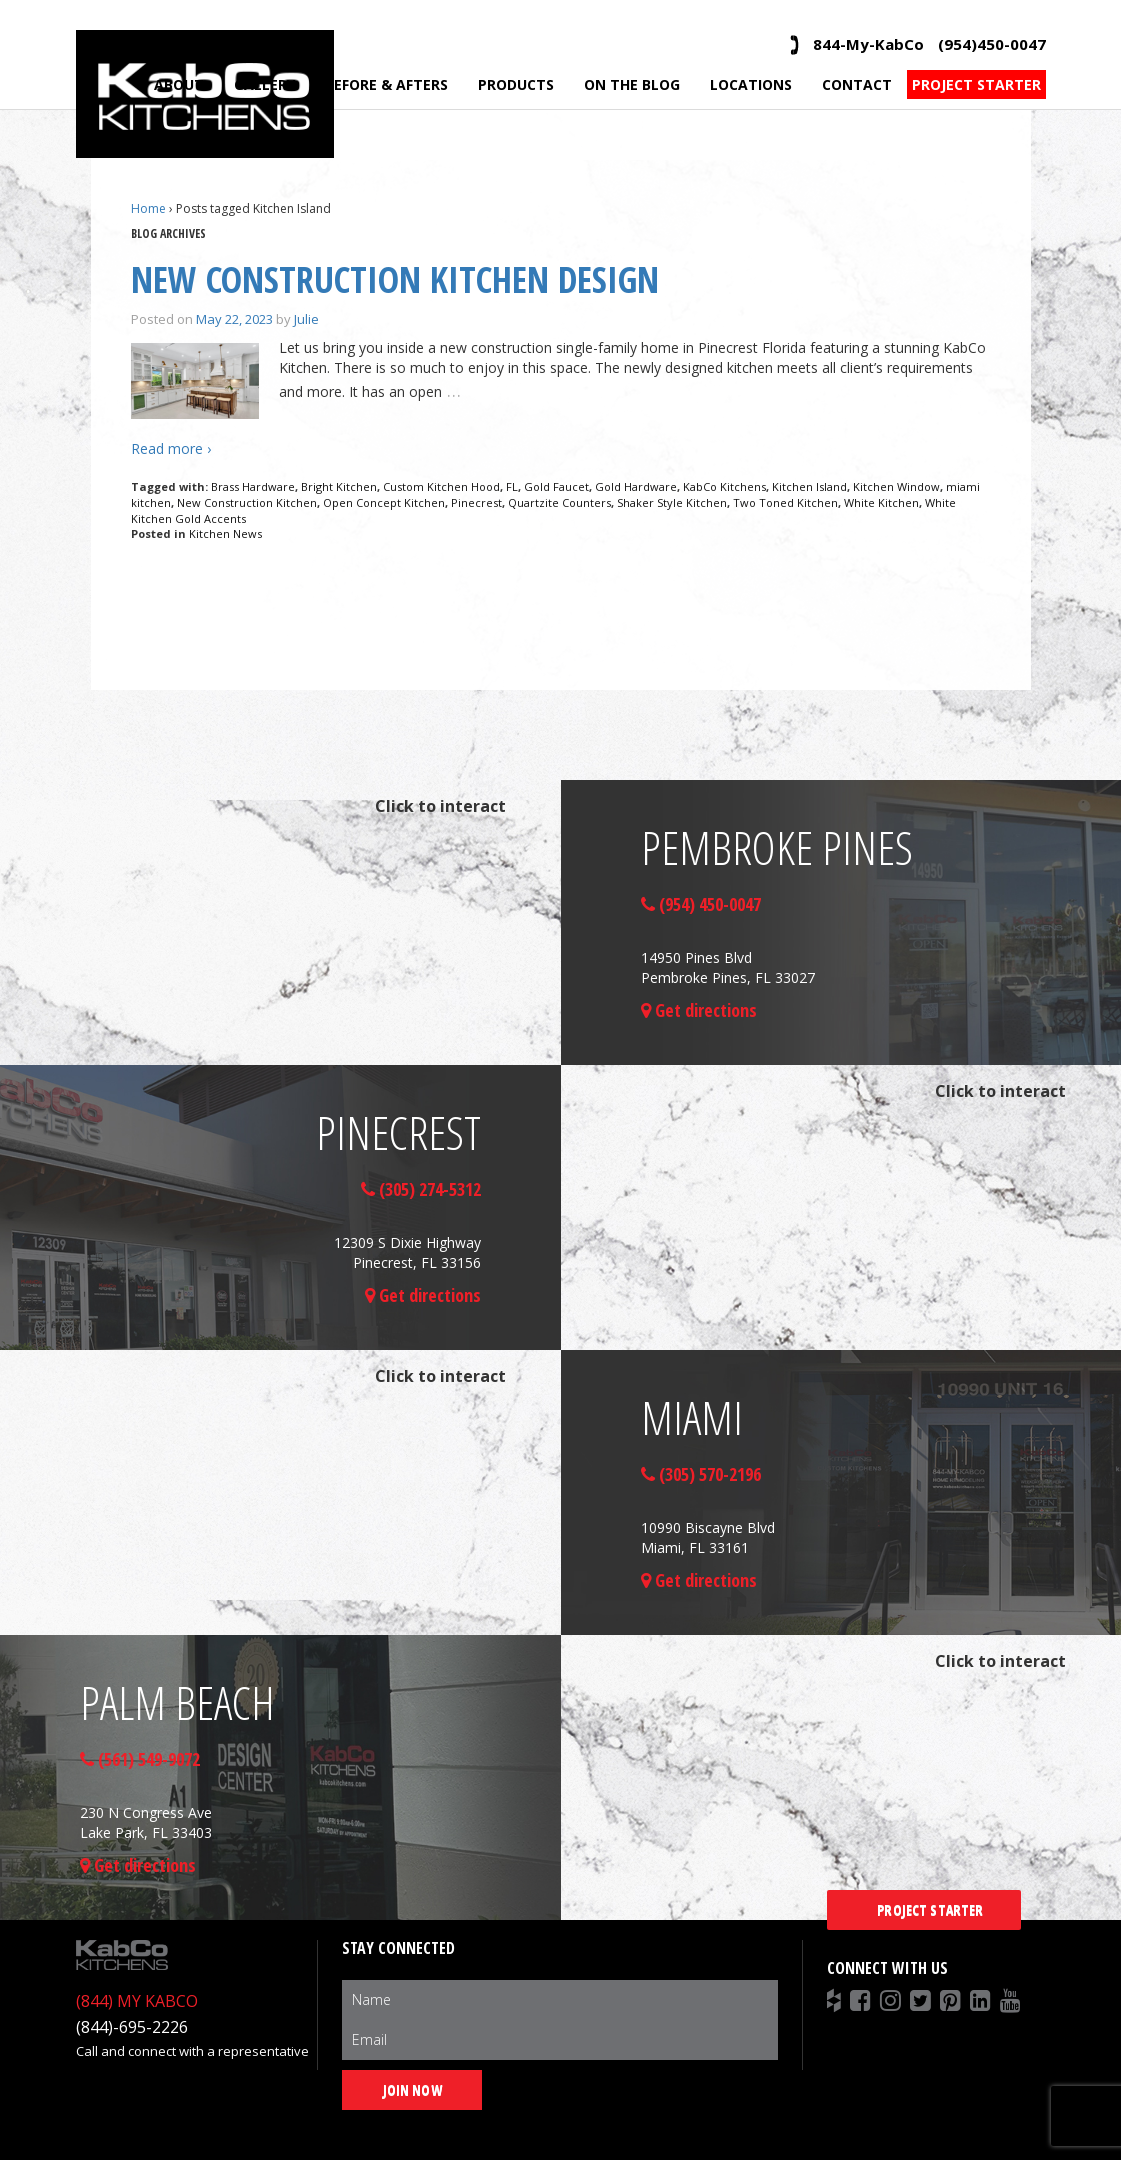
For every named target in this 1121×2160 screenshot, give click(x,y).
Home (148, 208)
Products (516, 84)
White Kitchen (881, 502)
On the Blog (632, 84)
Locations (751, 84)
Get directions (699, 1010)
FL (512, 486)
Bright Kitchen (339, 486)
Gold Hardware (636, 486)
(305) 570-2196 (701, 1474)
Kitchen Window (896, 486)
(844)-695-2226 (132, 2027)
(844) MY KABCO (137, 2001)
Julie (306, 319)
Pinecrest (476, 502)
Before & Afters (386, 84)
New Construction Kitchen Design (395, 279)
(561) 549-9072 (140, 1759)
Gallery (264, 84)
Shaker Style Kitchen (672, 502)
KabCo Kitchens (724, 486)
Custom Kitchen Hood (441, 486)
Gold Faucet (556, 486)
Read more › (171, 448)
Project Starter (976, 84)
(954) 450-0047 (701, 904)
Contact (857, 84)
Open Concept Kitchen (384, 502)
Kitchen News (225, 533)
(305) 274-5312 (421, 1189)
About (179, 84)
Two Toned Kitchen (785, 502)
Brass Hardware (253, 486)
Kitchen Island (809, 486)
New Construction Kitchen (247, 502)
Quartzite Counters (559, 502)
